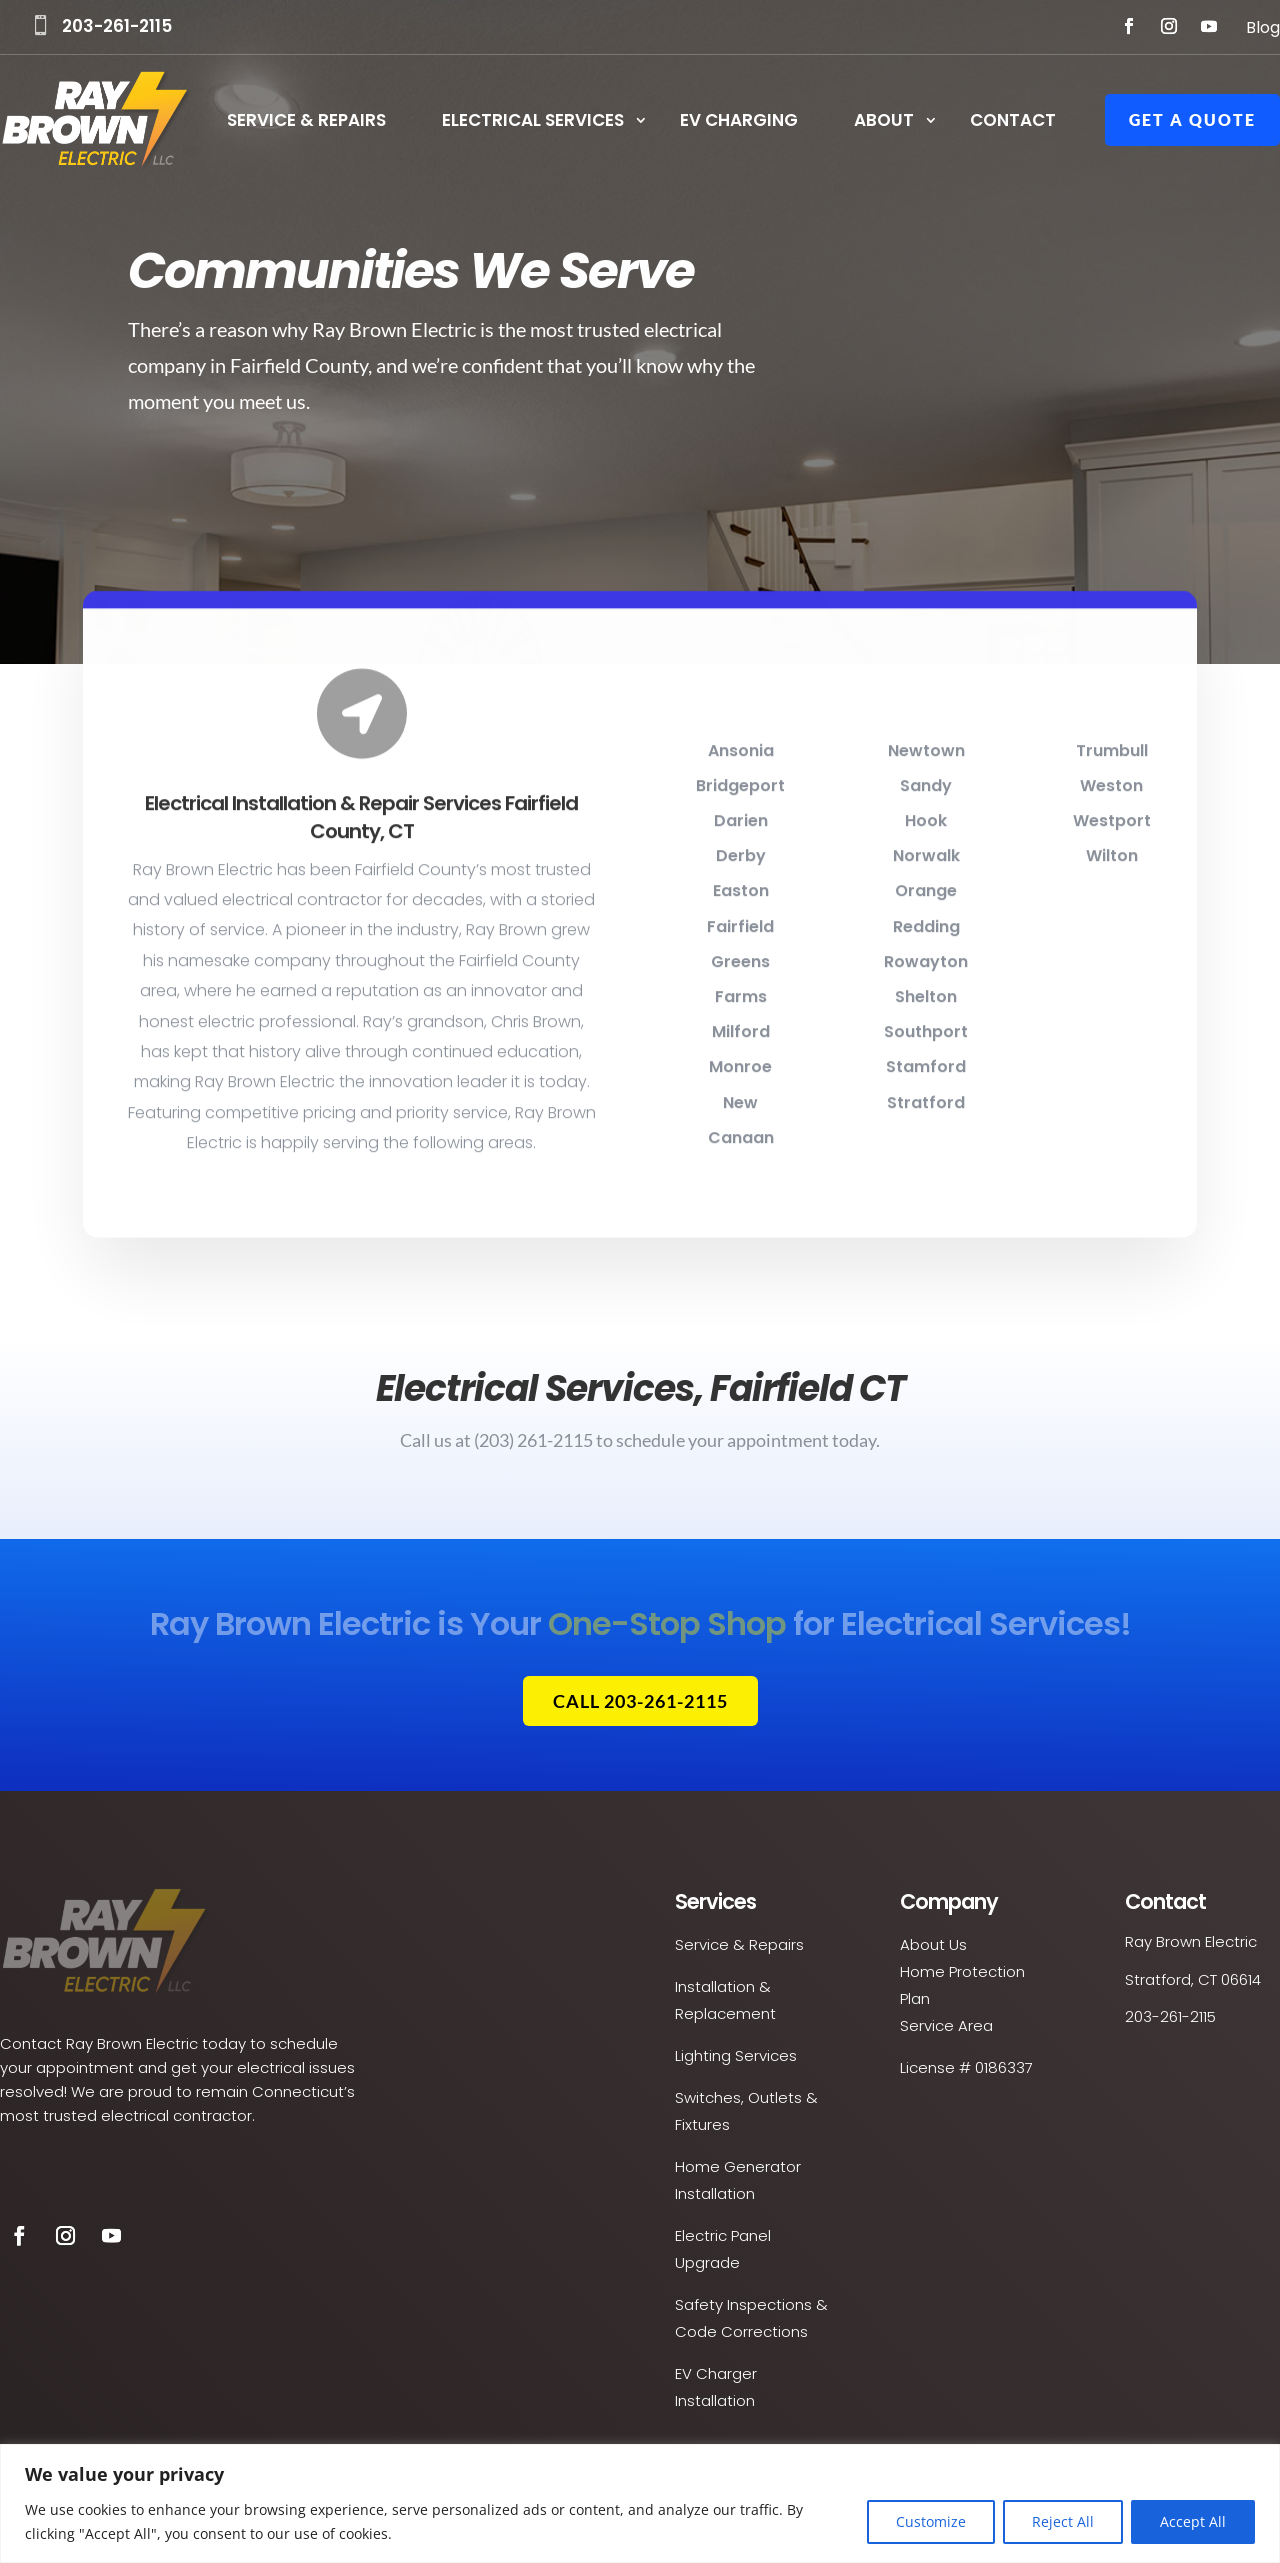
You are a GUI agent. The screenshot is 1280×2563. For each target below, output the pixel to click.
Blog (1263, 27)
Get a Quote (1192, 119)
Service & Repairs (306, 122)
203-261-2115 (117, 26)
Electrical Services (533, 122)
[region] (640, 2503)
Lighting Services (736, 2055)
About (884, 122)
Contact (1013, 122)
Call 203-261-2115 (640, 1701)
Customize (931, 2521)
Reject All (1063, 2521)
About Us (933, 1944)
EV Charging (739, 122)
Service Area (946, 2025)
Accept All (1193, 2521)
